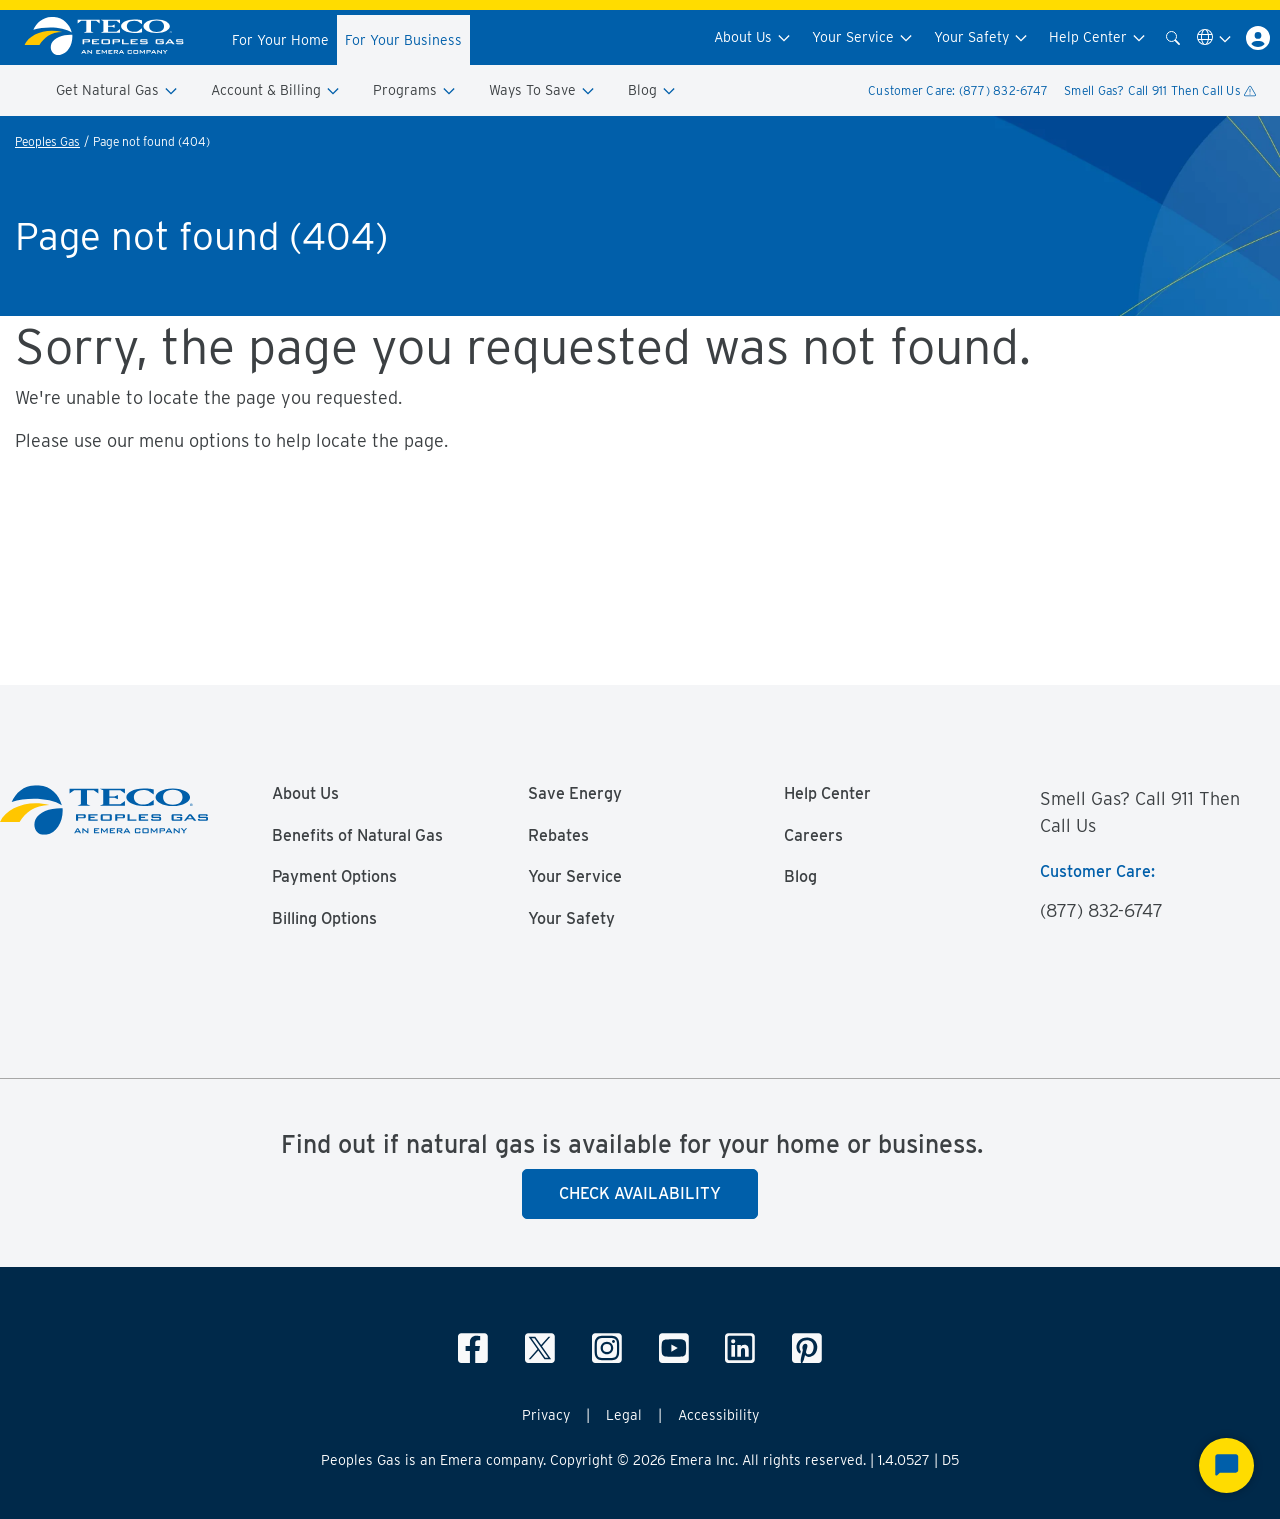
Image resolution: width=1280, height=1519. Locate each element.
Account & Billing (276, 90)
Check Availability (640, 1193)
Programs (415, 90)
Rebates (558, 836)
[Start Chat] (1226, 1465)
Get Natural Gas (117, 90)
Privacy (546, 1415)
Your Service (863, 37)
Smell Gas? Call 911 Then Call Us (1160, 90)
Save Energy (575, 794)
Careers (813, 836)
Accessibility (718, 1415)
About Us (753, 37)
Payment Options (334, 877)
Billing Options (324, 919)
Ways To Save (542, 90)
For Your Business (403, 40)
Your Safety (981, 37)
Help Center (1098, 37)
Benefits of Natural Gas (357, 836)
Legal (624, 1415)
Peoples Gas (47, 141)
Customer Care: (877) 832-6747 (958, 90)
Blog (652, 90)
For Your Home (280, 40)
